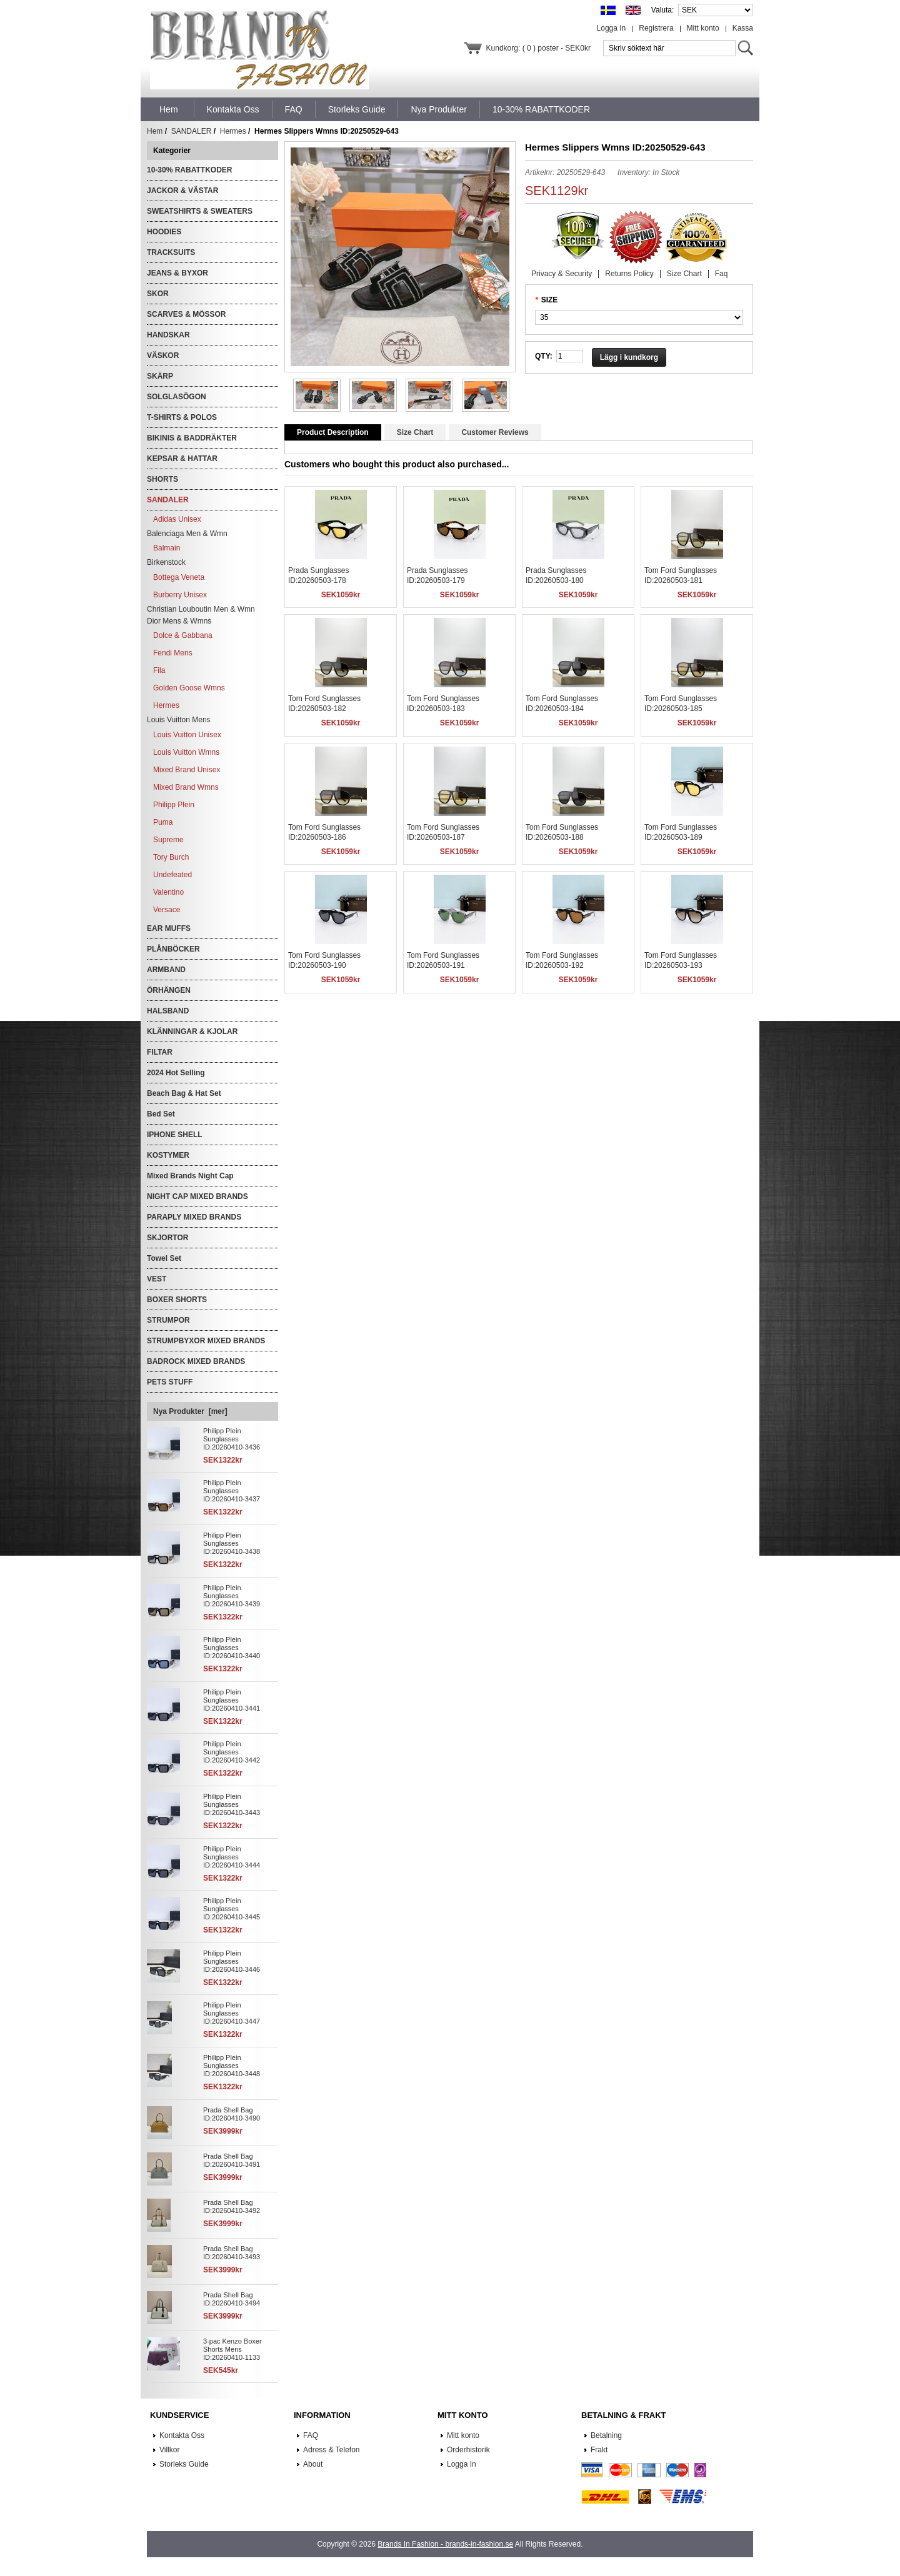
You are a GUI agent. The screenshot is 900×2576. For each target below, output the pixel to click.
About (312, 2464)
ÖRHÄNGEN (169, 990)
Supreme (168, 839)
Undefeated (172, 874)
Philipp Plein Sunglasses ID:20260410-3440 (231, 1647)
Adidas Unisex (177, 519)
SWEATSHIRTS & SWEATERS (199, 211)
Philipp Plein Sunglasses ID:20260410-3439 (231, 1596)
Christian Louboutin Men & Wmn (201, 609)
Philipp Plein (173, 804)
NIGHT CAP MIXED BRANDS (197, 1196)
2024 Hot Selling (176, 1072)
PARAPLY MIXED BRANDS (194, 1217)
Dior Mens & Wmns (179, 621)
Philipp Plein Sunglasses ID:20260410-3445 (231, 1909)
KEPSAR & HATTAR (182, 458)
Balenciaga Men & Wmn (187, 533)
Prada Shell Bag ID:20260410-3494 (231, 2299)
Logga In (611, 28)
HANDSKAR (168, 335)
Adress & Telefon (331, 2449)
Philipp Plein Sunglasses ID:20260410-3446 (231, 1961)
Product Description (333, 432)
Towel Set (164, 1258)
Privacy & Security (561, 273)
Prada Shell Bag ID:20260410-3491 (231, 2160)
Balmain (166, 548)
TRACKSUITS (171, 252)
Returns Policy (629, 273)
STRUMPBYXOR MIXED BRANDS (206, 1340)
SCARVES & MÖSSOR (186, 314)
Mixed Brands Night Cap (190, 1175)
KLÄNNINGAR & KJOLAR (192, 1031)
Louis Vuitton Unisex (187, 734)
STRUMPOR (168, 1320)
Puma (162, 822)
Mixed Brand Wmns (186, 787)
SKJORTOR (167, 1237)
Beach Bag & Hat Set (184, 1093)
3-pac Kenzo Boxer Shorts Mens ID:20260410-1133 (232, 2349)
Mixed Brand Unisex (186, 769)
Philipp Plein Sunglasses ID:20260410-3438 (231, 1543)
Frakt (599, 2449)
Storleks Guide (184, 2464)
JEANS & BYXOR (177, 273)
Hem (168, 109)
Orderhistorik (468, 2449)
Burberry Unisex (180, 594)
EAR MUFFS (169, 928)
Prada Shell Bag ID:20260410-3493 (231, 2252)
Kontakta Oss (181, 2435)
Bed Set (161, 1114)
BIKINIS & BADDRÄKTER (192, 438)
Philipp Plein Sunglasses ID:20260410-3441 (231, 1700)
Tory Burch (171, 857)
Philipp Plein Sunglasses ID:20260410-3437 (231, 1491)
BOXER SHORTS (177, 1299)
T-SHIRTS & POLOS (182, 417)
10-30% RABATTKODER (189, 170)
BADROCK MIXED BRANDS (196, 1361)
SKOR (158, 293)
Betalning (606, 2435)
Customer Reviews (494, 432)
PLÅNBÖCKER (173, 949)
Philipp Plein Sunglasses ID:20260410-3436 (231, 1439)
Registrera (656, 28)
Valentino (168, 892)
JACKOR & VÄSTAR (182, 190)
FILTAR (159, 1052)
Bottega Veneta (178, 577)
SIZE (549, 300)
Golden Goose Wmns (189, 688)
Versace (166, 909)
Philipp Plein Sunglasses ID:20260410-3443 (231, 1804)
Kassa (742, 28)
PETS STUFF (169, 1382)
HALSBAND (168, 1011)
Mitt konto (703, 28)
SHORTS (162, 479)
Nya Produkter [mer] (190, 1411)
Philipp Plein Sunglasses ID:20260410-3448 (231, 2065)
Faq (721, 273)
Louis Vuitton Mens (179, 719)
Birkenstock (166, 562)
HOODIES (164, 231)
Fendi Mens (172, 653)
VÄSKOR (163, 355)
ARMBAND (166, 969)
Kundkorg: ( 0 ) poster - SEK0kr (538, 48)
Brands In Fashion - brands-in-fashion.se (445, 2544)
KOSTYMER (168, 1155)
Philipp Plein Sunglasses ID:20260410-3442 (231, 1752)
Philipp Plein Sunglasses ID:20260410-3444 (231, 1857)
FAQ (310, 2435)
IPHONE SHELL (174, 1134)
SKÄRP (160, 376)
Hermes (233, 131)
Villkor (169, 2449)
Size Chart (684, 273)
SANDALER (191, 131)
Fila (159, 670)
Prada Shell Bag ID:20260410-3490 (231, 2114)
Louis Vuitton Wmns (186, 752)
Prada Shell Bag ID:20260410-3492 (231, 2206)
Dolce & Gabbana (182, 635)
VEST (156, 1279)
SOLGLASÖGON (176, 396)
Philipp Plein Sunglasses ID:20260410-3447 (231, 2013)
